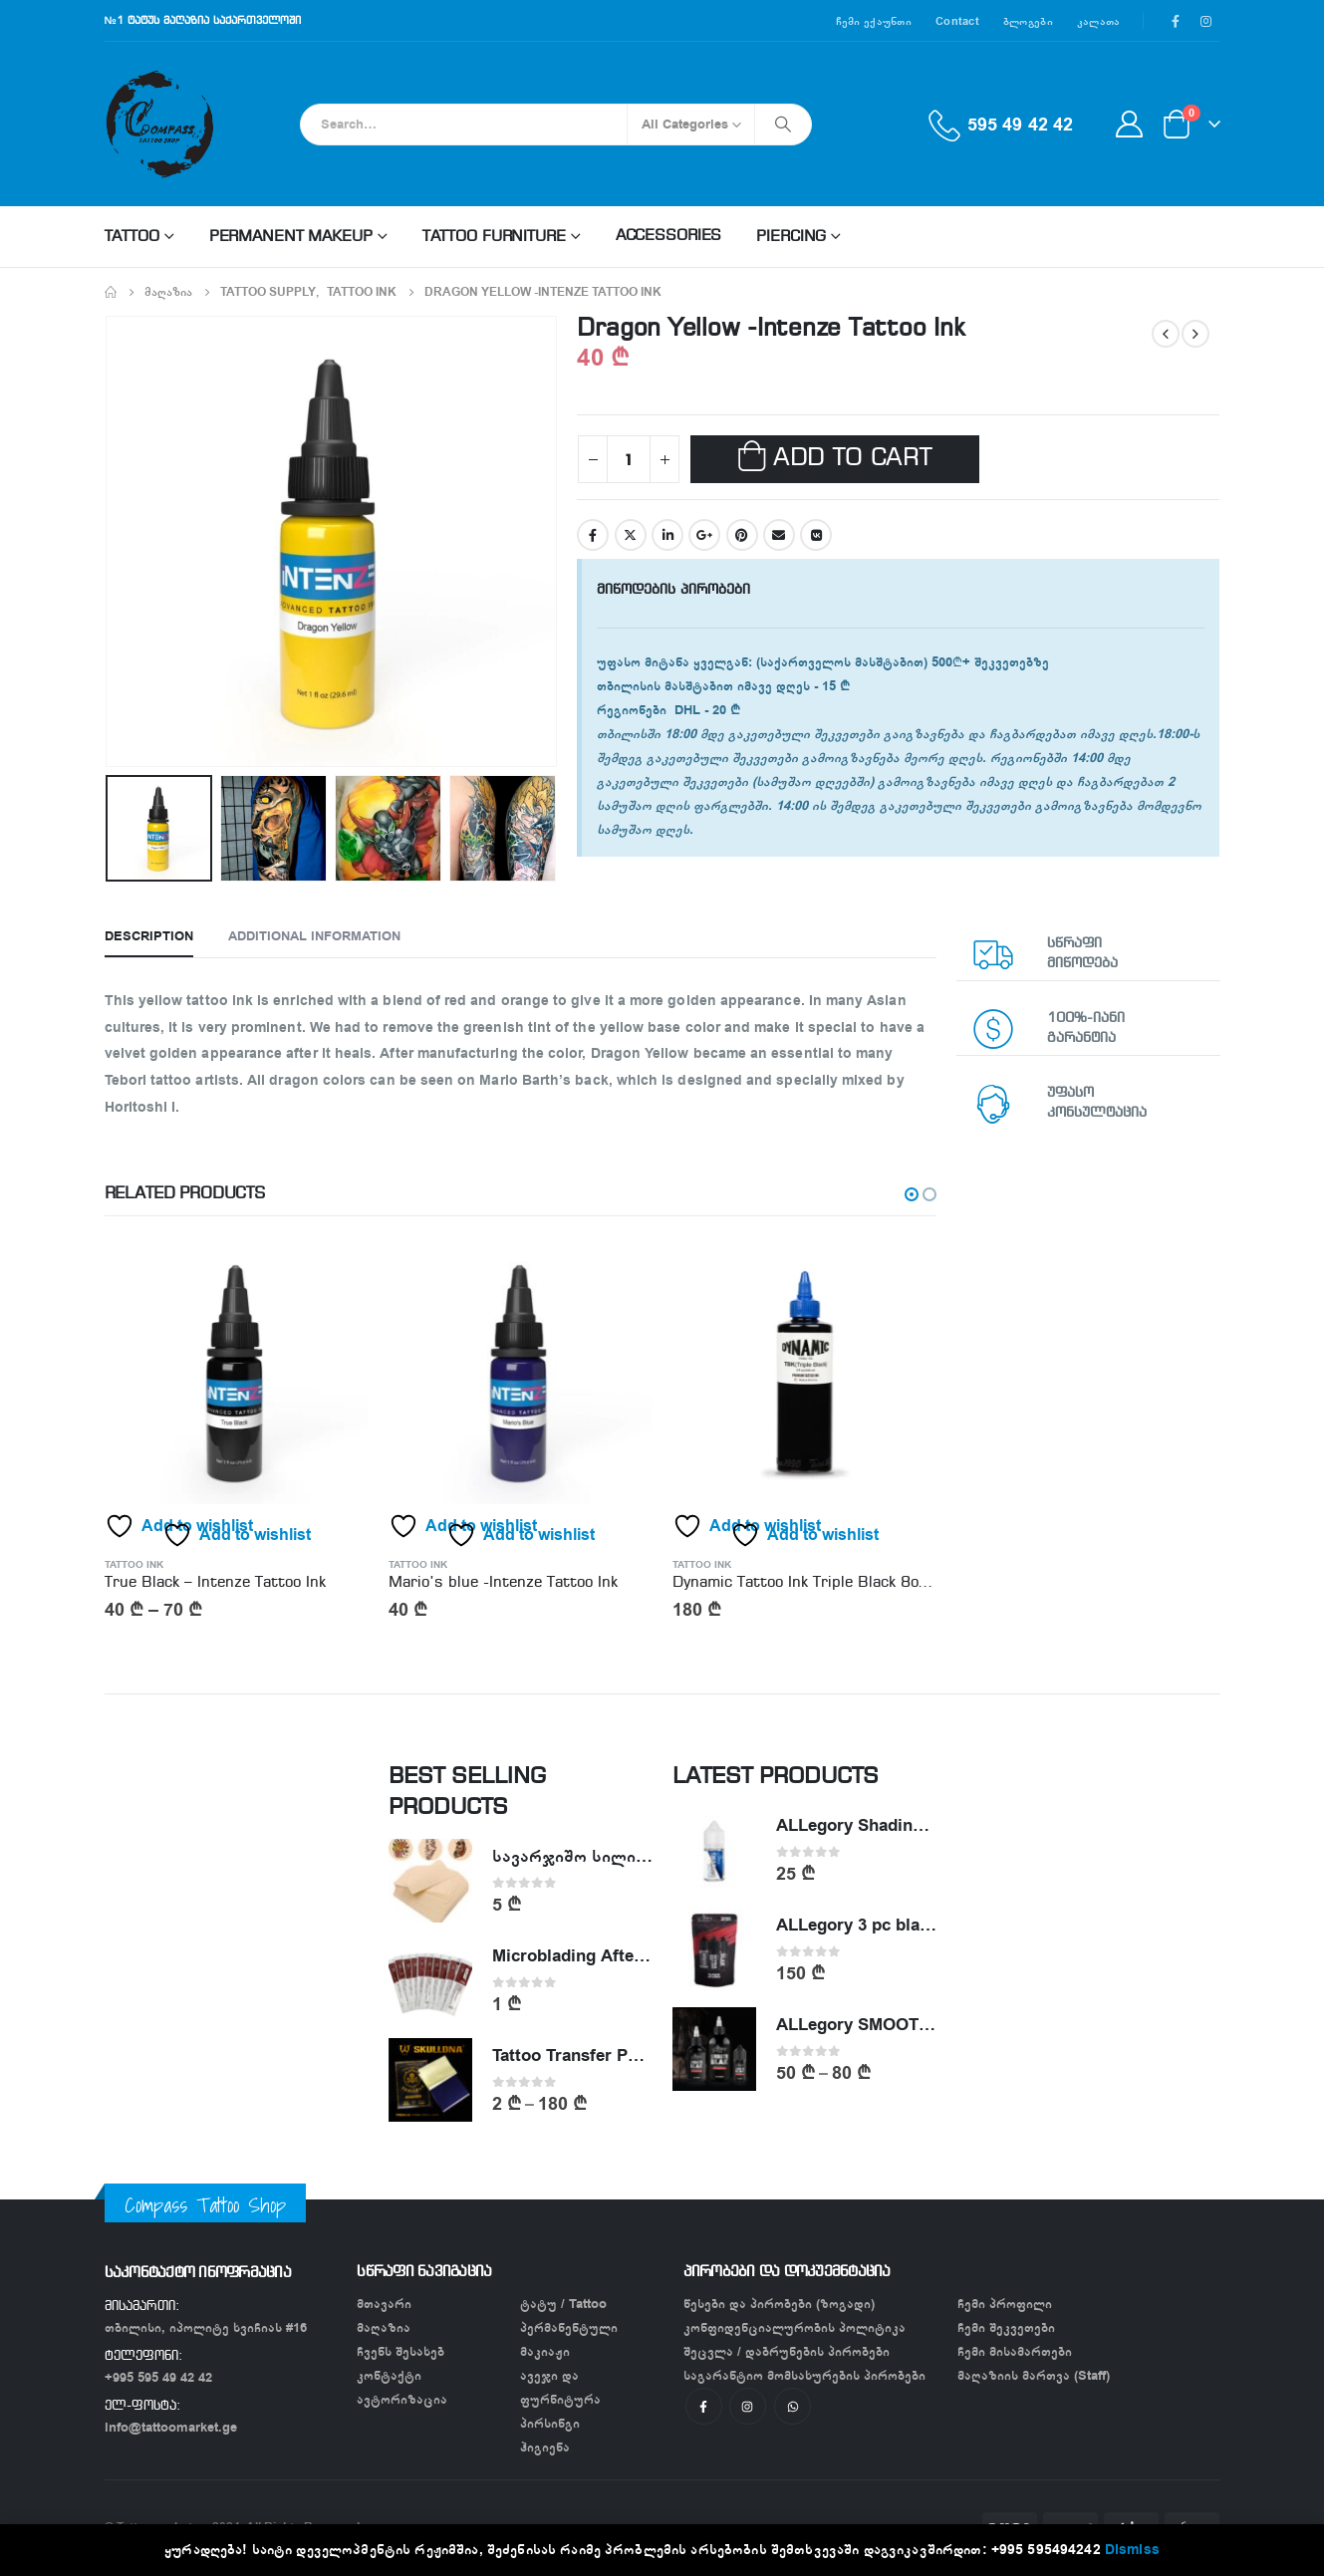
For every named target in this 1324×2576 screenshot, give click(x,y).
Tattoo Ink (134, 1565)
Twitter (631, 535)
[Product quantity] (629, 459)
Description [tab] (149, 935)
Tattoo (132, 237)
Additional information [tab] (314, 935)
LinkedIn (667, 535)
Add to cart (852, 458)
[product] (237, 1372)
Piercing (791, 237)
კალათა (1099, 21)
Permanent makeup (291, 237)
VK (816, 535)
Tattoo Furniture (494, 237)
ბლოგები (1028, 21)
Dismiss (1132, 2549)
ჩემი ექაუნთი (874, 21)
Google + (704, 535)
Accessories (669, 236)
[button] (912, 1194)
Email (779, 535)
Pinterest (742, 535)
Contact (957, 21)
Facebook (593, 535)
